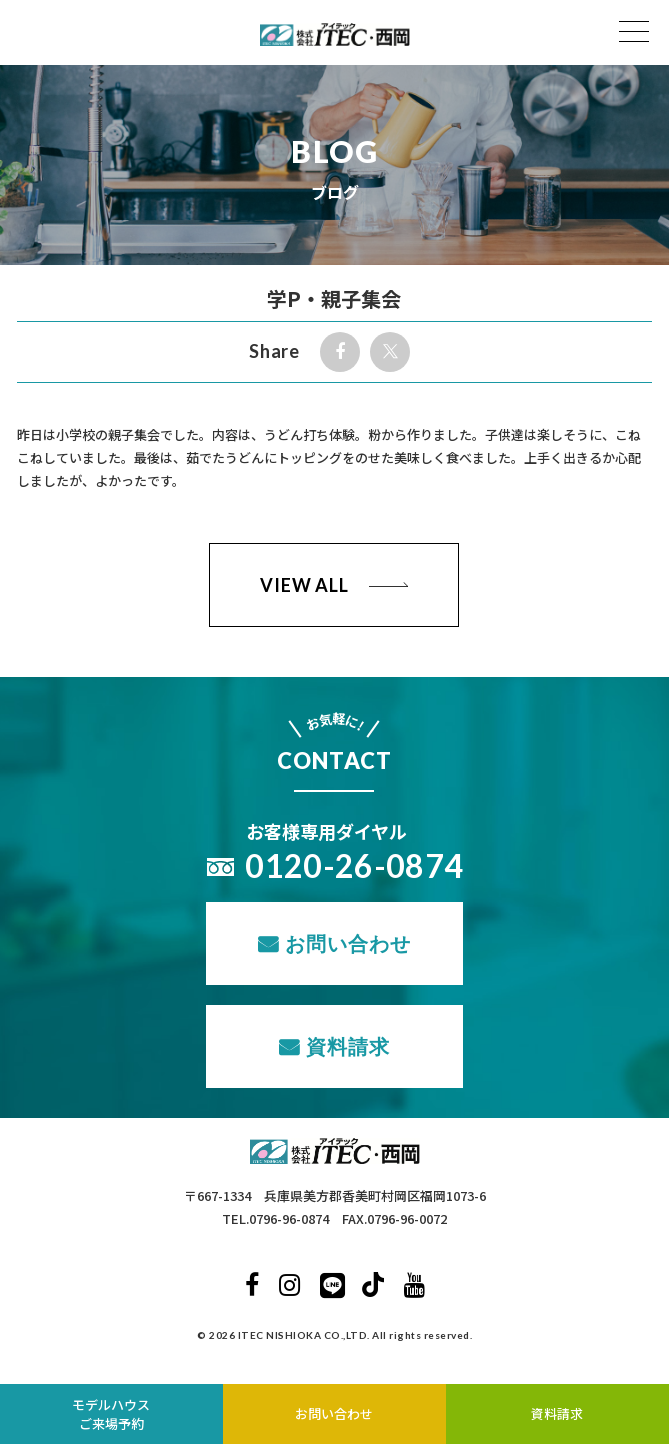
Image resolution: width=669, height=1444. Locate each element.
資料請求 (348, 1046)
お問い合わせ (348, 943)
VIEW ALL (304, 585)
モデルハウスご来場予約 (111, 1414)
